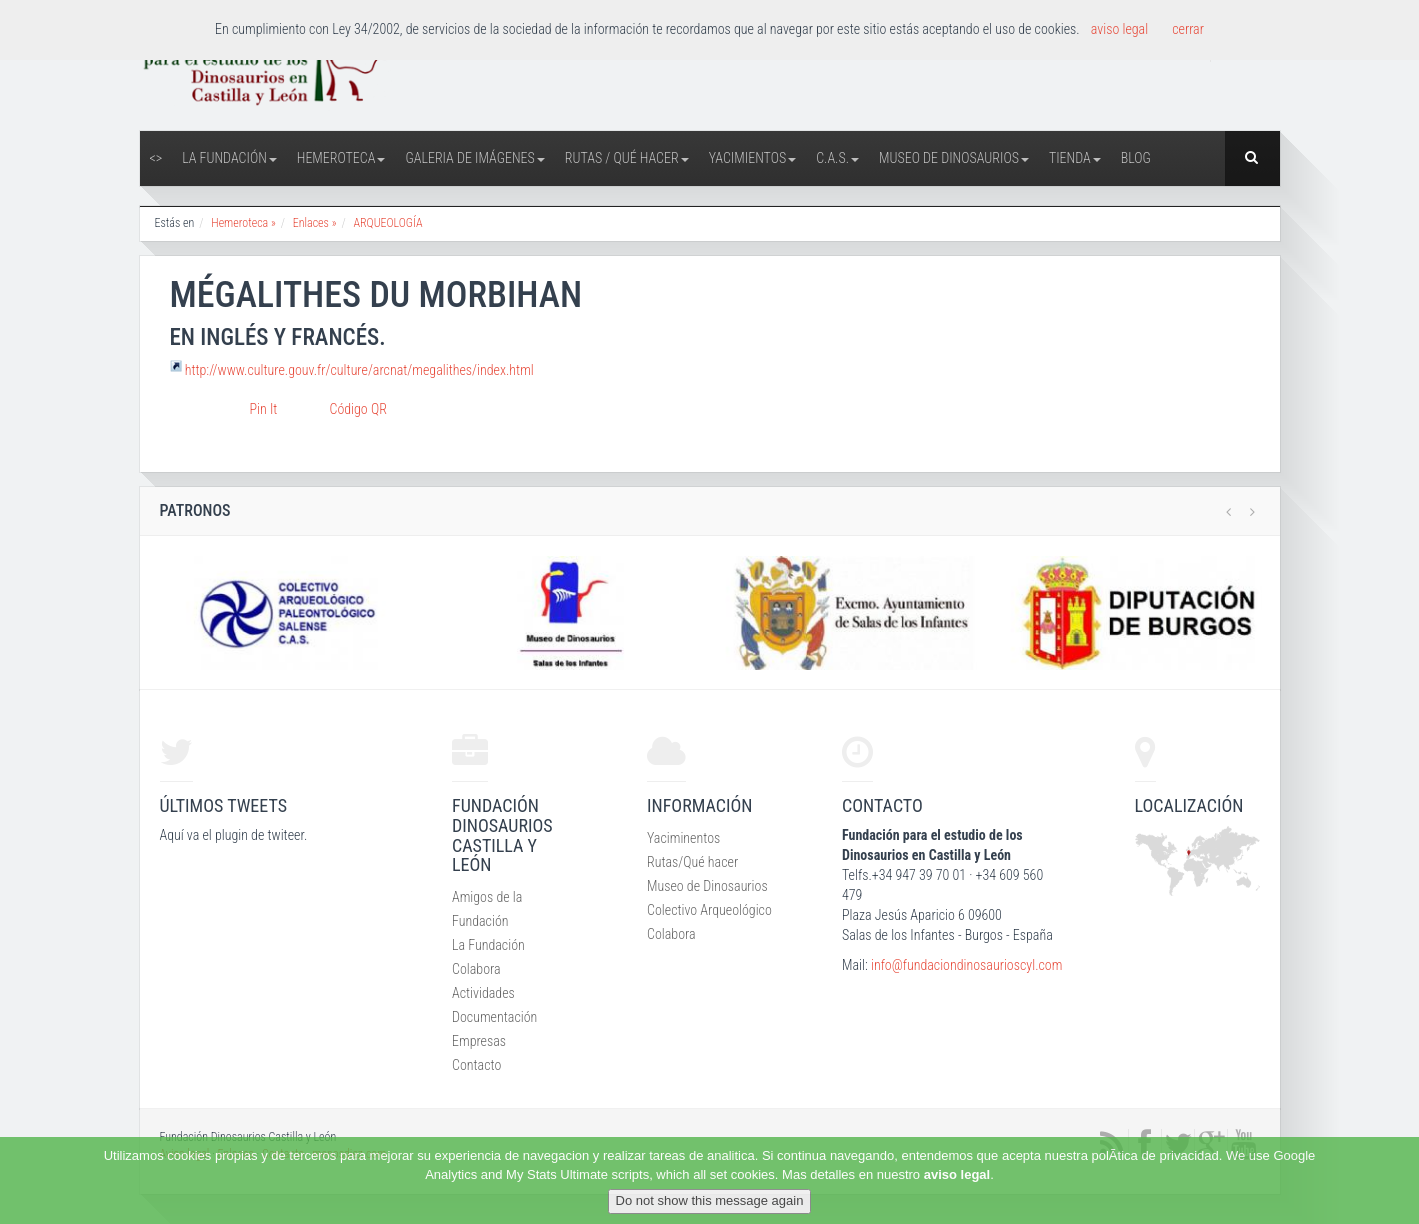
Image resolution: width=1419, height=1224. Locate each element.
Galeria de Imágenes (474, 158)
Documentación (494, 1017)
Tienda (1075, 158)
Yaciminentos (683, 838)
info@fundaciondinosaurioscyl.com (966, 965)
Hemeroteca (341, 158)
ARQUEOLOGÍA (387, 223)
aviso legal (957, 1174)
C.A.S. (837, 158)
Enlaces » (315, 223)
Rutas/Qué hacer (692, 862)
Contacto (476, 1065)
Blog (1136, 158)
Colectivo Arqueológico (709, 910)
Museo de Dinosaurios (954, 158)
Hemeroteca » (243, 223)
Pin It (264, 409)
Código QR (358, 409)
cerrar (1188, 29)
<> (156, 158)
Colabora (476, 969)
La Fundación (229, 158)
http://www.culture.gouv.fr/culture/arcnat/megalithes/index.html (359, 370)
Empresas (479, 1041)
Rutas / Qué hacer (627, 158)
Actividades (483, 993)
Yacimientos (753, 158)
